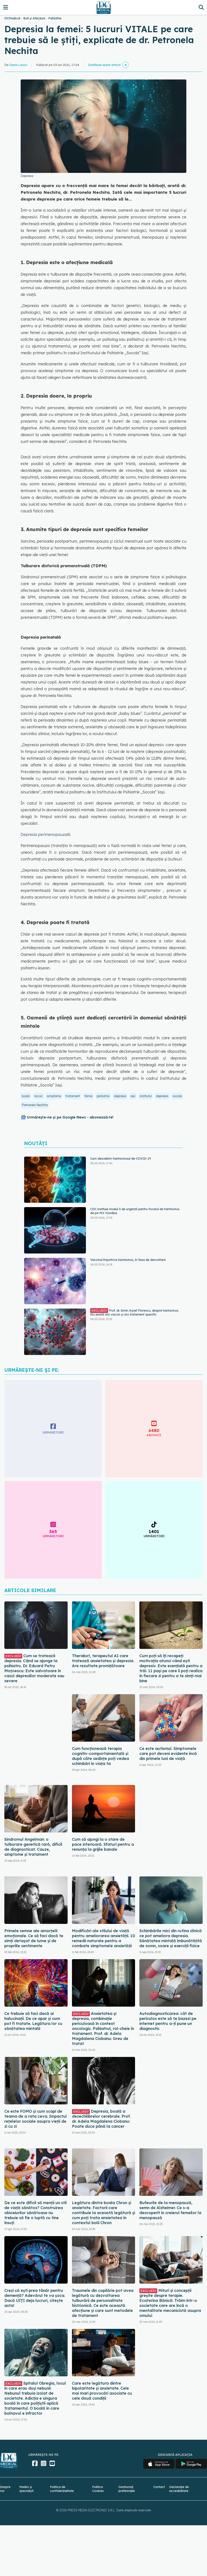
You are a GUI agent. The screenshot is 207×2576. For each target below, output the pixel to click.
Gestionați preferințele (127, 2489)
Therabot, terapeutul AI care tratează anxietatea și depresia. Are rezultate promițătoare (103, 1660)
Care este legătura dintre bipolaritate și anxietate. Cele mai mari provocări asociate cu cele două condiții (102, 2391)
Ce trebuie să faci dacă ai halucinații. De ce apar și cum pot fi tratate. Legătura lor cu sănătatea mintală (33, 2021)
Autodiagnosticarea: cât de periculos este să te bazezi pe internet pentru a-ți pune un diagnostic (167, 2021)
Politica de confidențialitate (62, 2489)
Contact (159, 2487)
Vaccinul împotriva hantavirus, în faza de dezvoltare (128, 1260)
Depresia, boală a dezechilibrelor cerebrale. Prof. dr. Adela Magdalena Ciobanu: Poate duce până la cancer (101, 2119)
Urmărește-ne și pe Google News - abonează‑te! (70, 1117)
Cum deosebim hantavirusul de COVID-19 (120, 1159)
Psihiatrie (54, 18)
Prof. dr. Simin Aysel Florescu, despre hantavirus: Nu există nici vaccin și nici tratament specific (134, 1312)
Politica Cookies (98, 2489)
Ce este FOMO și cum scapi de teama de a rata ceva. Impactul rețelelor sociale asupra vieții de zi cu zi (35, 2119)
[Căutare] (201, 7)
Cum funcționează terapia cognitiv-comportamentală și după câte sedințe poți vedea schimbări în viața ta (100, 1756)
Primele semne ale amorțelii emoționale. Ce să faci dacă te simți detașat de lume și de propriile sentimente (33, 1938)
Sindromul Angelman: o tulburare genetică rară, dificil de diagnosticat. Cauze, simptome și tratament (33, 1847)
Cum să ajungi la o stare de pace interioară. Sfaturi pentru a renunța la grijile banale (103, 1844)
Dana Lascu (18, 65)
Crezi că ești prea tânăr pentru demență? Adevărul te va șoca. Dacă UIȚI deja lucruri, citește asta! (34, 2298)
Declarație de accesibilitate (179, 2489)
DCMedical (12, 18)
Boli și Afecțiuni (34, 18)
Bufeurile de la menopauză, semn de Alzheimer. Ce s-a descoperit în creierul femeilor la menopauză (170, 2210)
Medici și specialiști (26, 2489)
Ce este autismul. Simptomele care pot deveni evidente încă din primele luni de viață (168, 1753)
